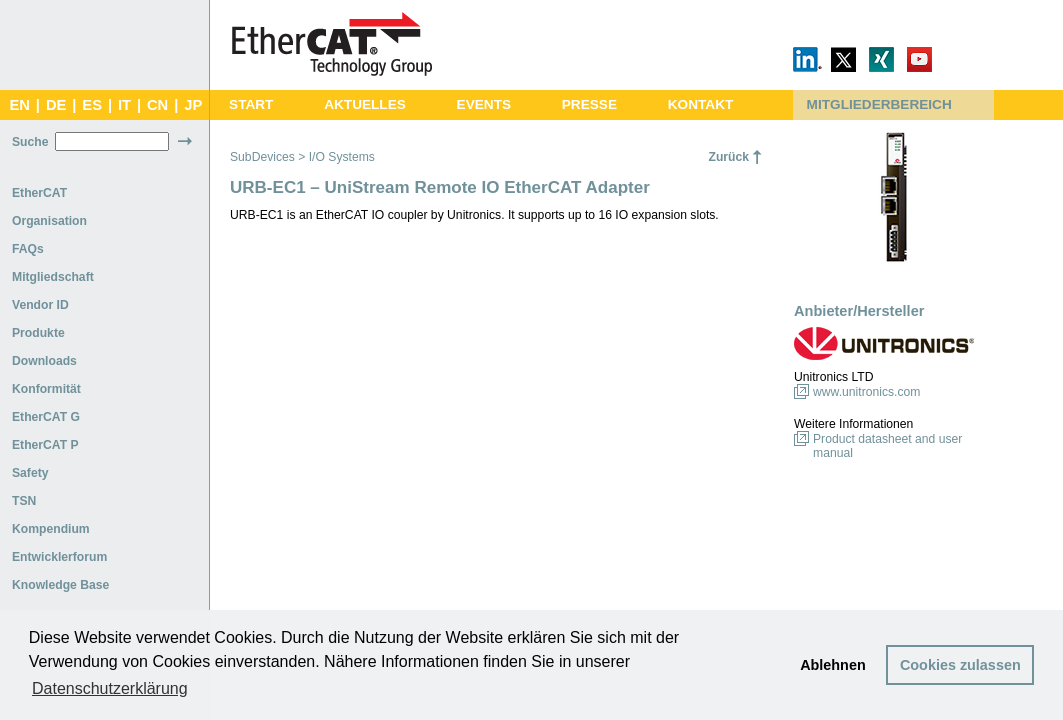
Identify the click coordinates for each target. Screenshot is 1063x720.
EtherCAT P (45, 445)
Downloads (44, 361)
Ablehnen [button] (833, 665)
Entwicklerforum (59, 557)
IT (124, 105)
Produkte (38, 333)
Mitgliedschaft (53, 277)
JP (193, 105)
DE (56, 105)
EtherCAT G (46, 417)
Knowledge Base (60, 585)
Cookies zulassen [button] (960, 665)
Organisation (49, 221)
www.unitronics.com (866, 392)
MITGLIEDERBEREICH (879, 104)
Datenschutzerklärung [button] (110, 688)
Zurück (728, 157)
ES (92, 105)
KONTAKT (701, 104)
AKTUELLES (365, 104)
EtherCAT (39, 193)
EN (19, 105)
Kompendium (51, 529)
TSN (24, 501)
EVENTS (484, 104)
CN (157, 105)
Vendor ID (40, 305)
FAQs (28, 249)
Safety (30, 473)
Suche (30, 142)
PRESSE (589, 104)
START (251, 104)
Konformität (46, 389)
